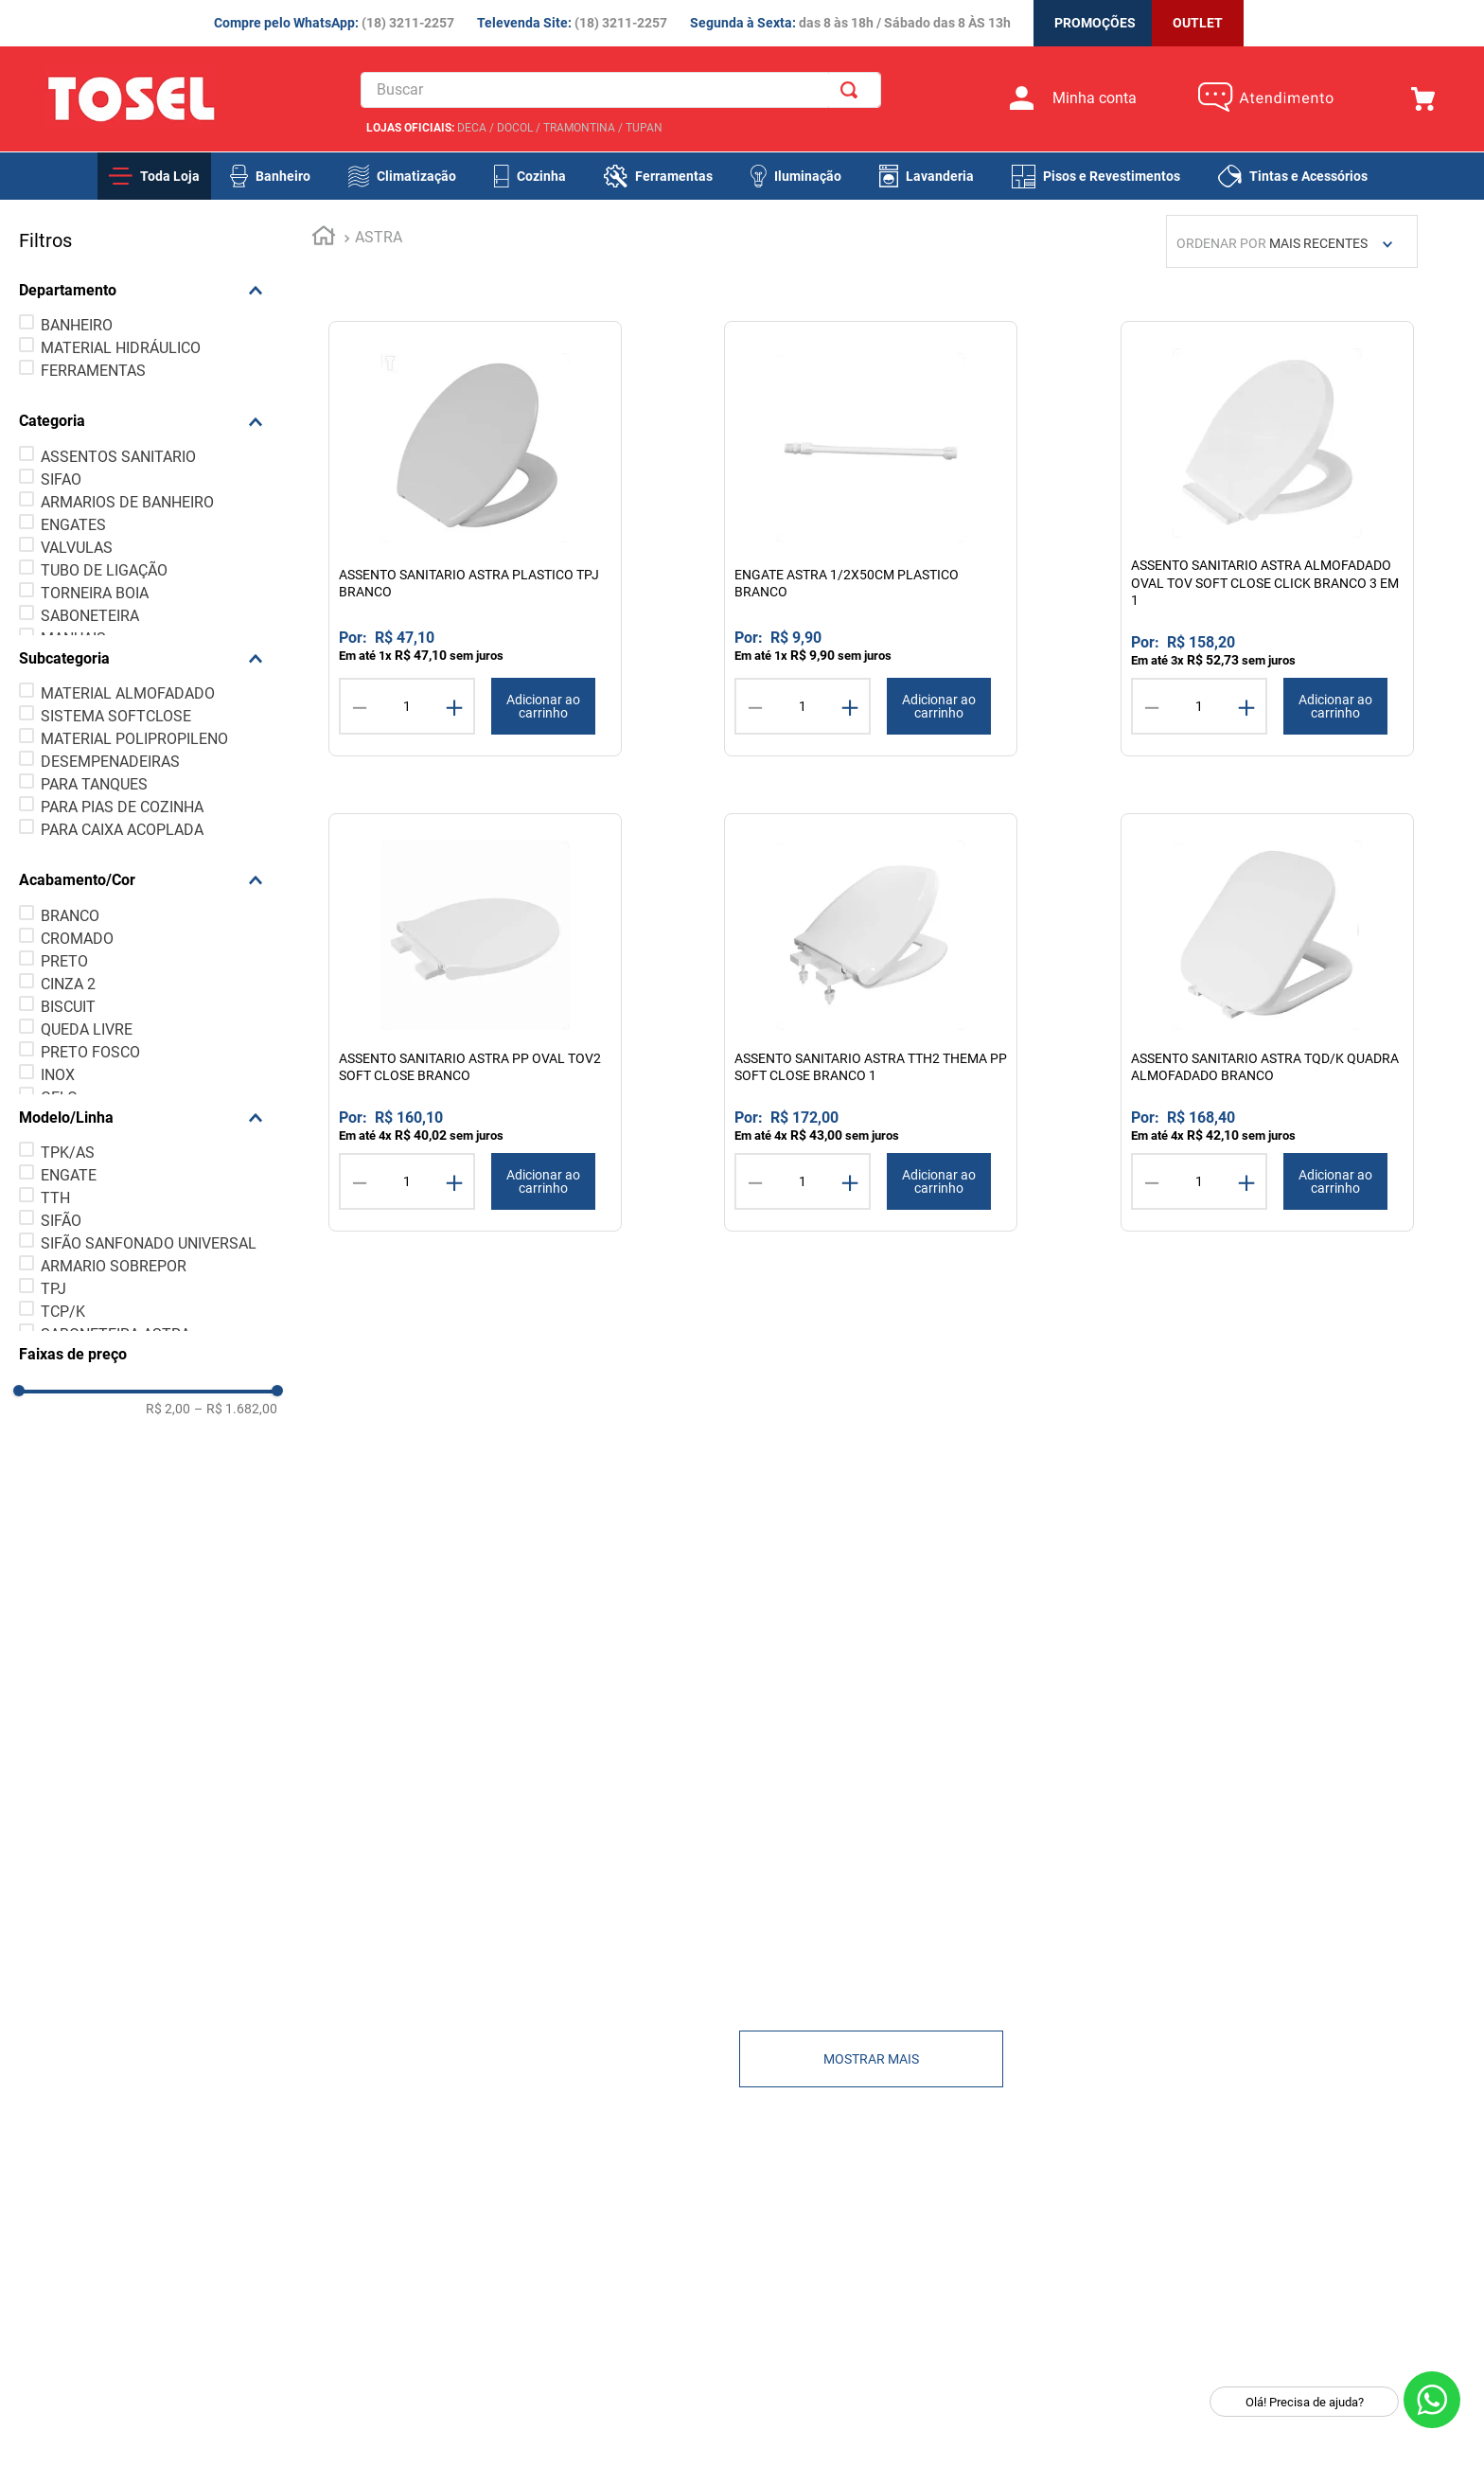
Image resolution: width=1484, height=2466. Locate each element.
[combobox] (623, 91)
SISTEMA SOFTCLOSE (115, 716)
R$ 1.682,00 (195, 1408)
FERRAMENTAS (92, 371)
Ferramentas (674, 176)
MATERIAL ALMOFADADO (127, 693)
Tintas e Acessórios (1308, 176)
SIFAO (60, 479)
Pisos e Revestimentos (1111, 176)
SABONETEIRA (89, 616)
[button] (128, 290)
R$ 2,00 (127, 1408)
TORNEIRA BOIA (94, 593)
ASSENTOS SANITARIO (117, 457)
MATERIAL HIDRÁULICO (120, 348)
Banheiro (283, 176)
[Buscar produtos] (855, 91)
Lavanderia (940, 176)
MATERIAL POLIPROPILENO (133, 739)
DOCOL (512, 128)
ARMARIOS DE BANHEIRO (126, 502)
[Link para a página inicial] (283, 238)
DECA (469, 128)
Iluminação (807, 176)
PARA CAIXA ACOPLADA (121, 830)
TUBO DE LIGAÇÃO (103, 570)
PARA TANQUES (93, 784)
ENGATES (72, 525)
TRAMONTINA (576, 128)
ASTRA (338, 237)
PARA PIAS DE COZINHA (121, 807)
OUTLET (1198, 22)
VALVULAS (76, 548)
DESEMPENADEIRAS (109, 762)
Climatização (416, 176)
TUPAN (641, 128)
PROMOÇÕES (1095, 22)
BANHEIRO (76, 325)
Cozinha (541, 176)
